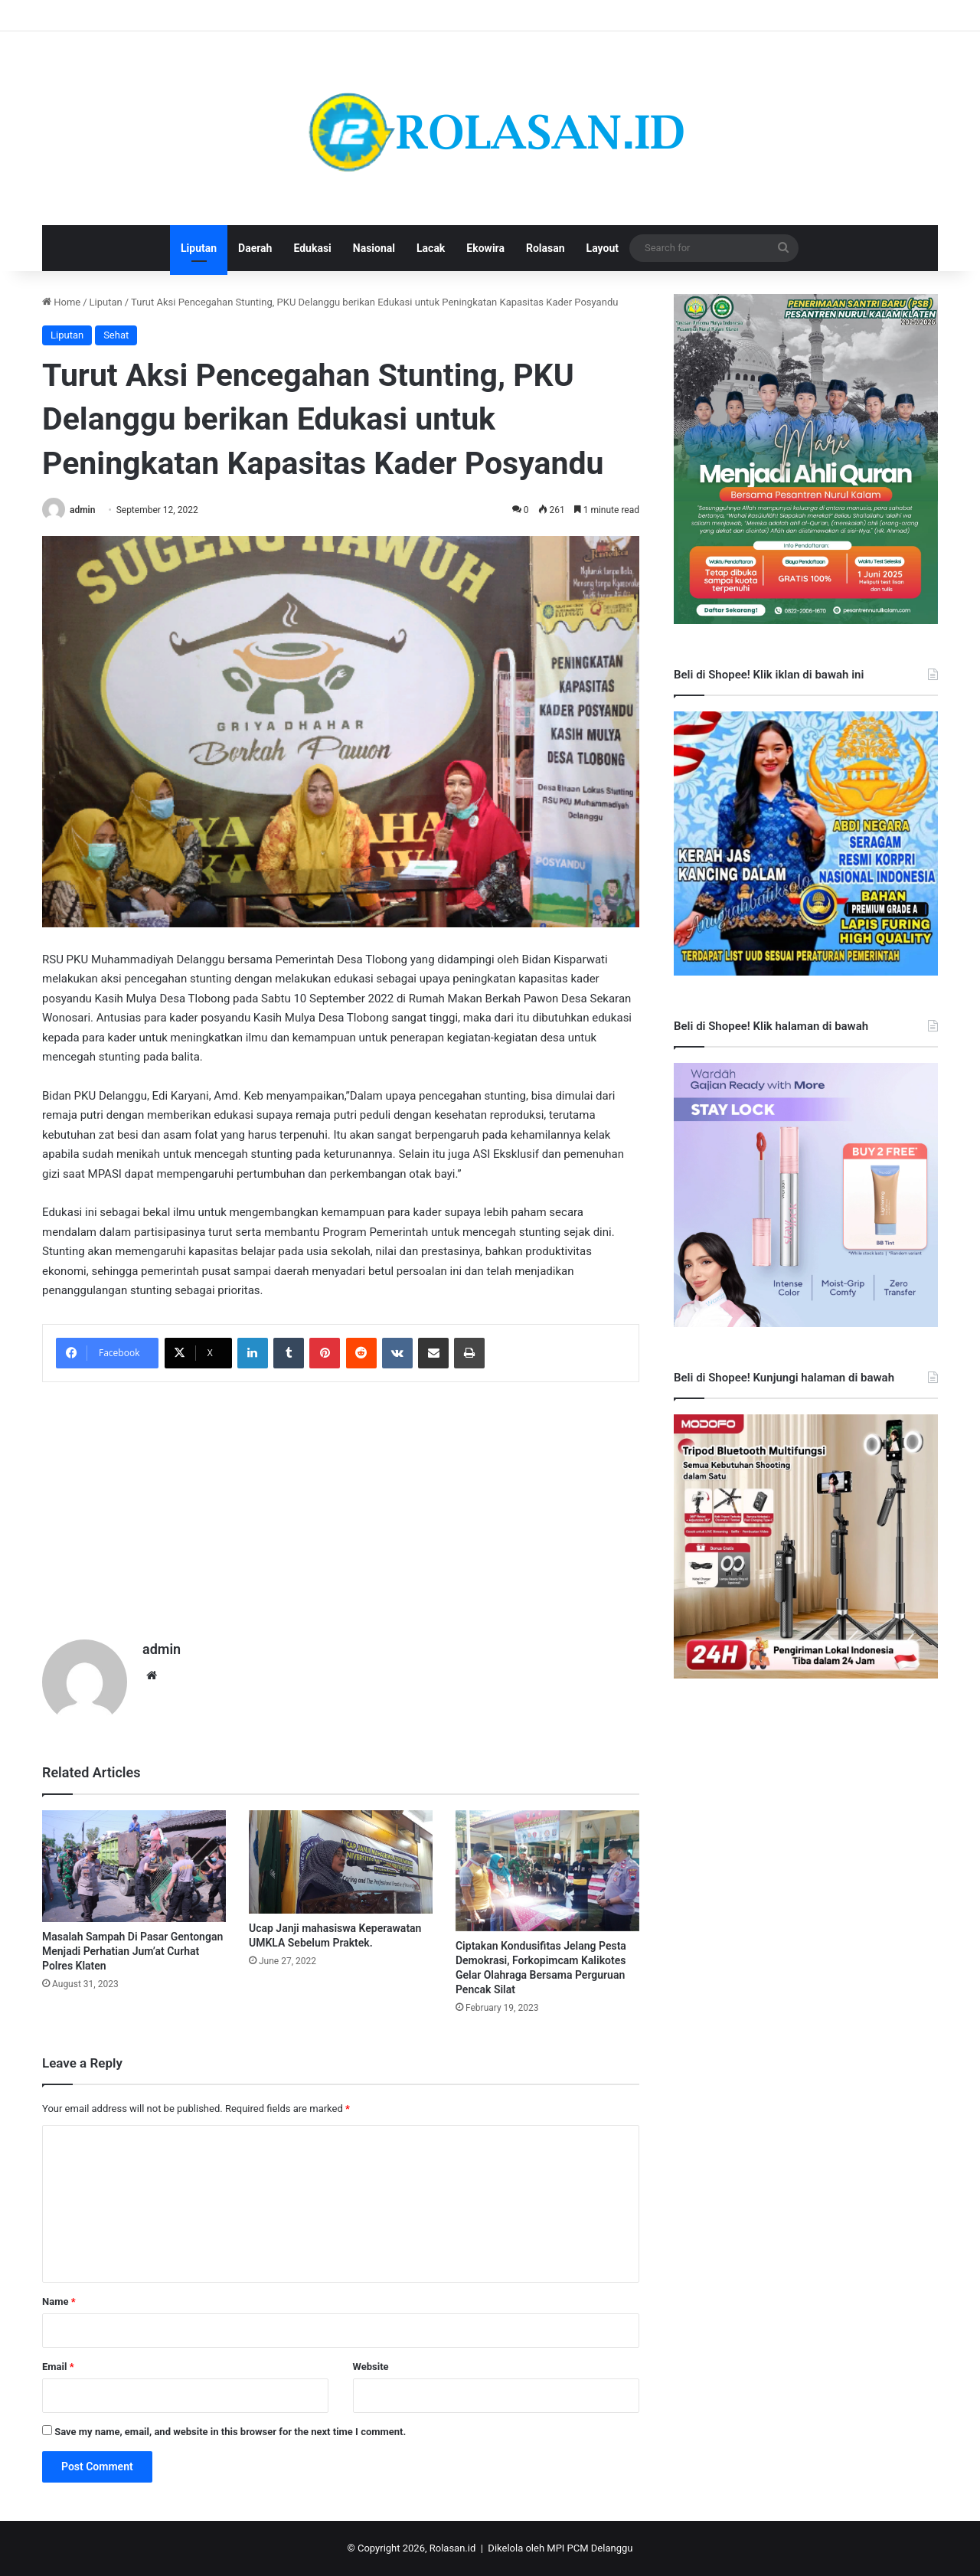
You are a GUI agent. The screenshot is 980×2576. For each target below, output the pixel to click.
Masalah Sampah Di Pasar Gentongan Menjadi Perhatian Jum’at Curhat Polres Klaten (132, 1951)
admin (82, 510)
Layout (602, 248)
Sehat (116, 335)
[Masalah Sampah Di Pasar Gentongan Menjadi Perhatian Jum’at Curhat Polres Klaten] (134, 1866)
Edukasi (312, 248)
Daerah (255, 248)
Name (59, 2301)
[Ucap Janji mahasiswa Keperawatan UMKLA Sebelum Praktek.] (341, 1862)
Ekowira (485, 248)
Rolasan (545, 248)
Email (58, 2366)
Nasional (374, 248)
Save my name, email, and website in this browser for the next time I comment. (230, 2431)
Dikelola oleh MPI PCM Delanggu (560, 2548)
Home (61, 302)
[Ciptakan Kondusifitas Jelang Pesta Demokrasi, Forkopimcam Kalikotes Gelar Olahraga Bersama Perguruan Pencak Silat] (547, 1870)
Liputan (199, 248)
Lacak (430, 248)
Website (371, 2366)
